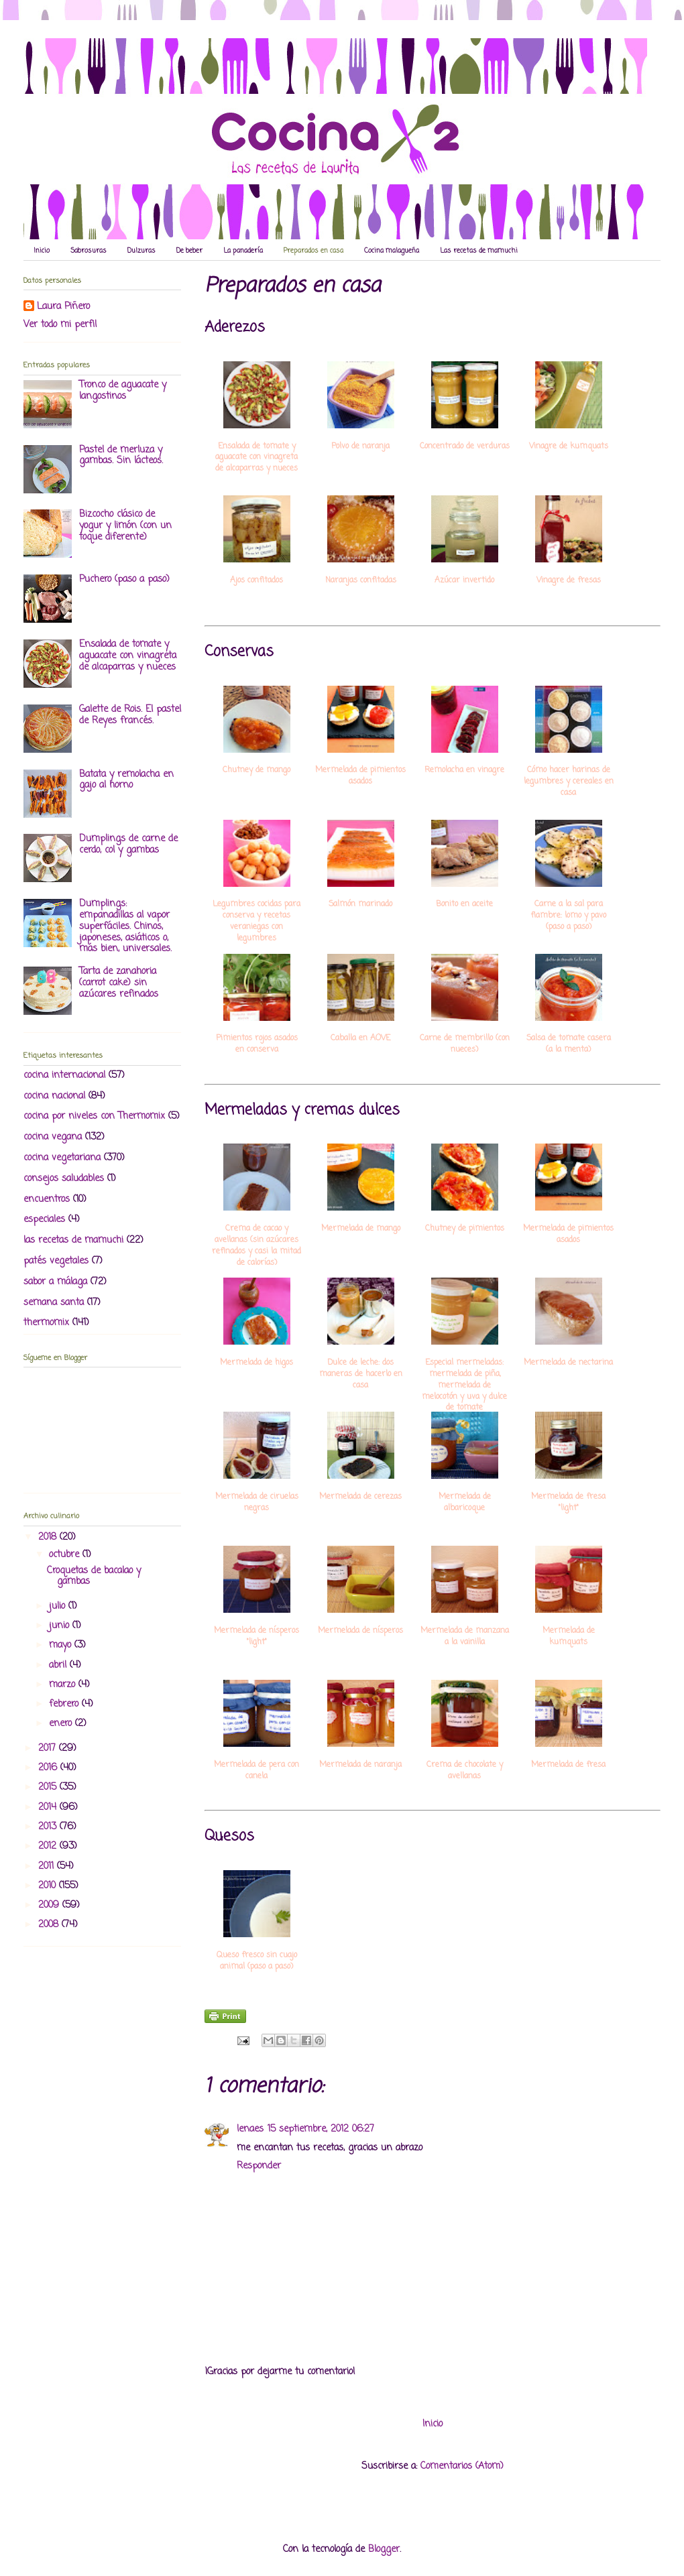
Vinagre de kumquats (568, 446)
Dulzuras (141, 251)
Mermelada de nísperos (360, 1631)
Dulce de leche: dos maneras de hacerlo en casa (360, 1374)
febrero (65, 1704)
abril (59, 1665)
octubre (65, 1555)
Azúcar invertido (464, 581)
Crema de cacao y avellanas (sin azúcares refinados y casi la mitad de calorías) (256, 1245)
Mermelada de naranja (360, 1765)
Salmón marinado (360, 904)
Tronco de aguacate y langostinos (122, 391)
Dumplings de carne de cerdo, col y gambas (128, 844)
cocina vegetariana (62, 1158)
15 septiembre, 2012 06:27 (321, 2129)
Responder (259, 2166)
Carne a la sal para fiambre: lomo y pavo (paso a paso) (568, 915)
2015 (49, 1787)
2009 (50, 1905)
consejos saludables (63, 1179)
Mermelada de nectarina (568, 1363)
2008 (50, 1925)
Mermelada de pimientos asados (360, 776)
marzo (63, 1685)
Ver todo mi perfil (60, 325)
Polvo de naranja (360, 446)
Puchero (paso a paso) (124, 579)
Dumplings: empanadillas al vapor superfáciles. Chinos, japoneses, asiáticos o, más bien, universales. (125, 926)
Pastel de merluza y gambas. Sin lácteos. (121, 456)
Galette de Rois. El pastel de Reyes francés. (130, 715)
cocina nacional (54, 1096)
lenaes (250, 2129)
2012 (49, 1846)
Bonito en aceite (464, 904)
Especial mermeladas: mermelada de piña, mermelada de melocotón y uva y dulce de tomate (464, 1385)
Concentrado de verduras (465, 446)
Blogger (384, 2549)
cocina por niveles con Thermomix (94, 1116)
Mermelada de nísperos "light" (256, 1637)
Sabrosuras (88, 251)
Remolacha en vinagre (464, 770)
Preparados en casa (313, 251)
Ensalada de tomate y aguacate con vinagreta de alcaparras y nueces (256, 458)
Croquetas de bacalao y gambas (94, 1576)
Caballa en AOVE (360, 1038)
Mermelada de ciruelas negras (256, 1502)
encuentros (46, 1199)
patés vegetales (56, 1261)
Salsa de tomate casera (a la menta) (568, 1044)
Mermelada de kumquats (569, 1637)
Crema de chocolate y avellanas (464, 1771)
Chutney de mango (256, 770)
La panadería (243, 251)
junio (60, 1626)
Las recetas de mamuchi (479, 251)
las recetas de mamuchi (73, 1240)
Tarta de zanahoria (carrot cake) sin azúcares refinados (118, 983)
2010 (48, 1886)
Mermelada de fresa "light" (568, 1502)
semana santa (53, 1303)
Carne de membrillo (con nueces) (465, 1044)
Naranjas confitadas (360, 581)
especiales (44, 1220)
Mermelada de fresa (568, 1765)
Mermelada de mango (360, 1229)
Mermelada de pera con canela (256, 1771)
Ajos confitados (256, 581)
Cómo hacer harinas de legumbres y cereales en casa (569, 781)
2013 (49, 1827)
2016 (49, 1768)
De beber (189, 251)
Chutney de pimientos (464, 1229)
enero (62, 1724)
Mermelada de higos (256, 1363)
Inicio (42, 251)
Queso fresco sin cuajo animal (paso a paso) (257, 1961)
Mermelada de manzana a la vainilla (464, 1637)
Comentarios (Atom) (462, 2466)
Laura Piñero (63, 307)
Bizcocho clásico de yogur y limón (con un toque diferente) (125, 525)
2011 (47, 1866)
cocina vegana (52, 1137)
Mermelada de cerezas (360, 1497)
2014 (49, 1807)
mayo (61, 1645)
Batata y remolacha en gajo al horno (126, 780)
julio (58, 1606)
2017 (48, 1748)
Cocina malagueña (391, 251)
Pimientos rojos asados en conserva (257, 1044)
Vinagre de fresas (568, 581)
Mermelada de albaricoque (465, 1502)
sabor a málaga (55, 1282)
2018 (49, 1537)
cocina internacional (64, 1075)
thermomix (46, 1323)
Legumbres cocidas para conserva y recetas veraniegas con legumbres (256, 921)
